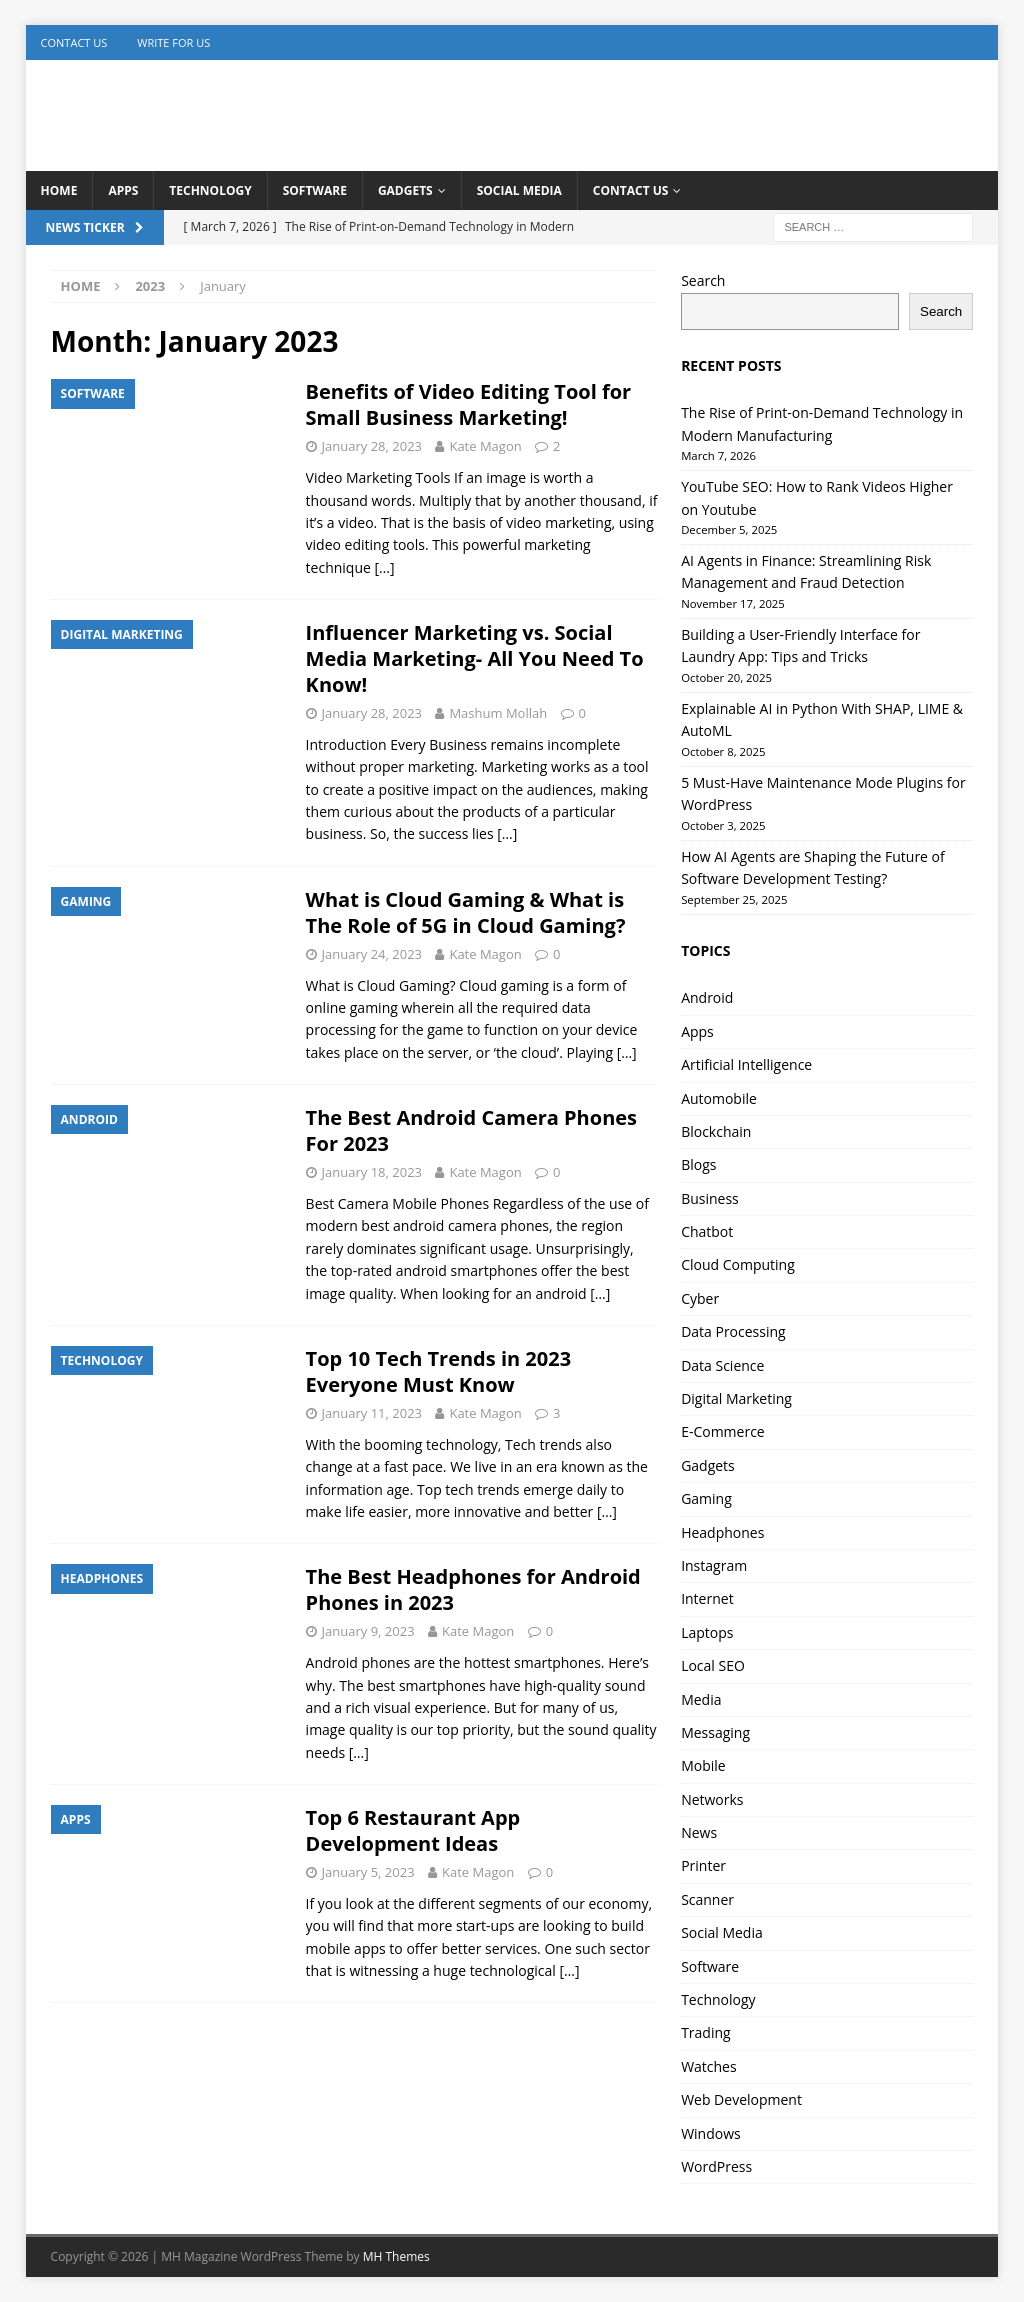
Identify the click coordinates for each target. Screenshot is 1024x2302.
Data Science (722, 1365)
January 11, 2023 (372, 1413)
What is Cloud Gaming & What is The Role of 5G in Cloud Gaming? (466, 912)
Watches (709, 2066)
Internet (707, 1598)
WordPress (716, 2166)
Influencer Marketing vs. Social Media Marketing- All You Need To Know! (475, 658)
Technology (210, 190)
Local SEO (713, 1665)
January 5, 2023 (368, 1872)
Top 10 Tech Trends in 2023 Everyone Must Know (439, 1371)
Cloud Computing (738, 1264)
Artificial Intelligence (746, 1064)
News (699, 1832)
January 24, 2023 (372, 954)
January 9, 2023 (368, 1631)
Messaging (715, 1732)
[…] (385, 567)
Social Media (519, 190)
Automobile (719, 1098)
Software (315, 190)
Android (707, 997)
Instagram (714, 1565)
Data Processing (733, 1331)
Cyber (700, 1298)
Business (710, 1198)
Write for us (173, 42)
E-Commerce (723, 1431)
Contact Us (74, 42)
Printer (703, 1865)
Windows (711, 2133)
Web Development (741, 2099)
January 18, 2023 (372, 1172)
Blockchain (716, 1131)
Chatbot (707, 1231)
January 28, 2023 (372, 446)
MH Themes (396, 2256)
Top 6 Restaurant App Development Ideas (413, 1830)
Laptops (707, 1632)
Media (701, 1699)
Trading (706, 2032)
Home (59, 190)
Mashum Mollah (498, 713)
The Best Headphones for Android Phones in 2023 (473, 1589)
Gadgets (405, 190)
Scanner (707, 1899)
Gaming (706, 1498)
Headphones (722, 1532)
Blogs (698, 1164)
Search (703, 280)
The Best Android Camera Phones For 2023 (471, 1130)
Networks (712, 1799)
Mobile (703, 1765)
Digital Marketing (736, 1398)
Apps (123, 190)
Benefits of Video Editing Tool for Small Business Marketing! (469, 404)
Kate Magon (485, 446)
